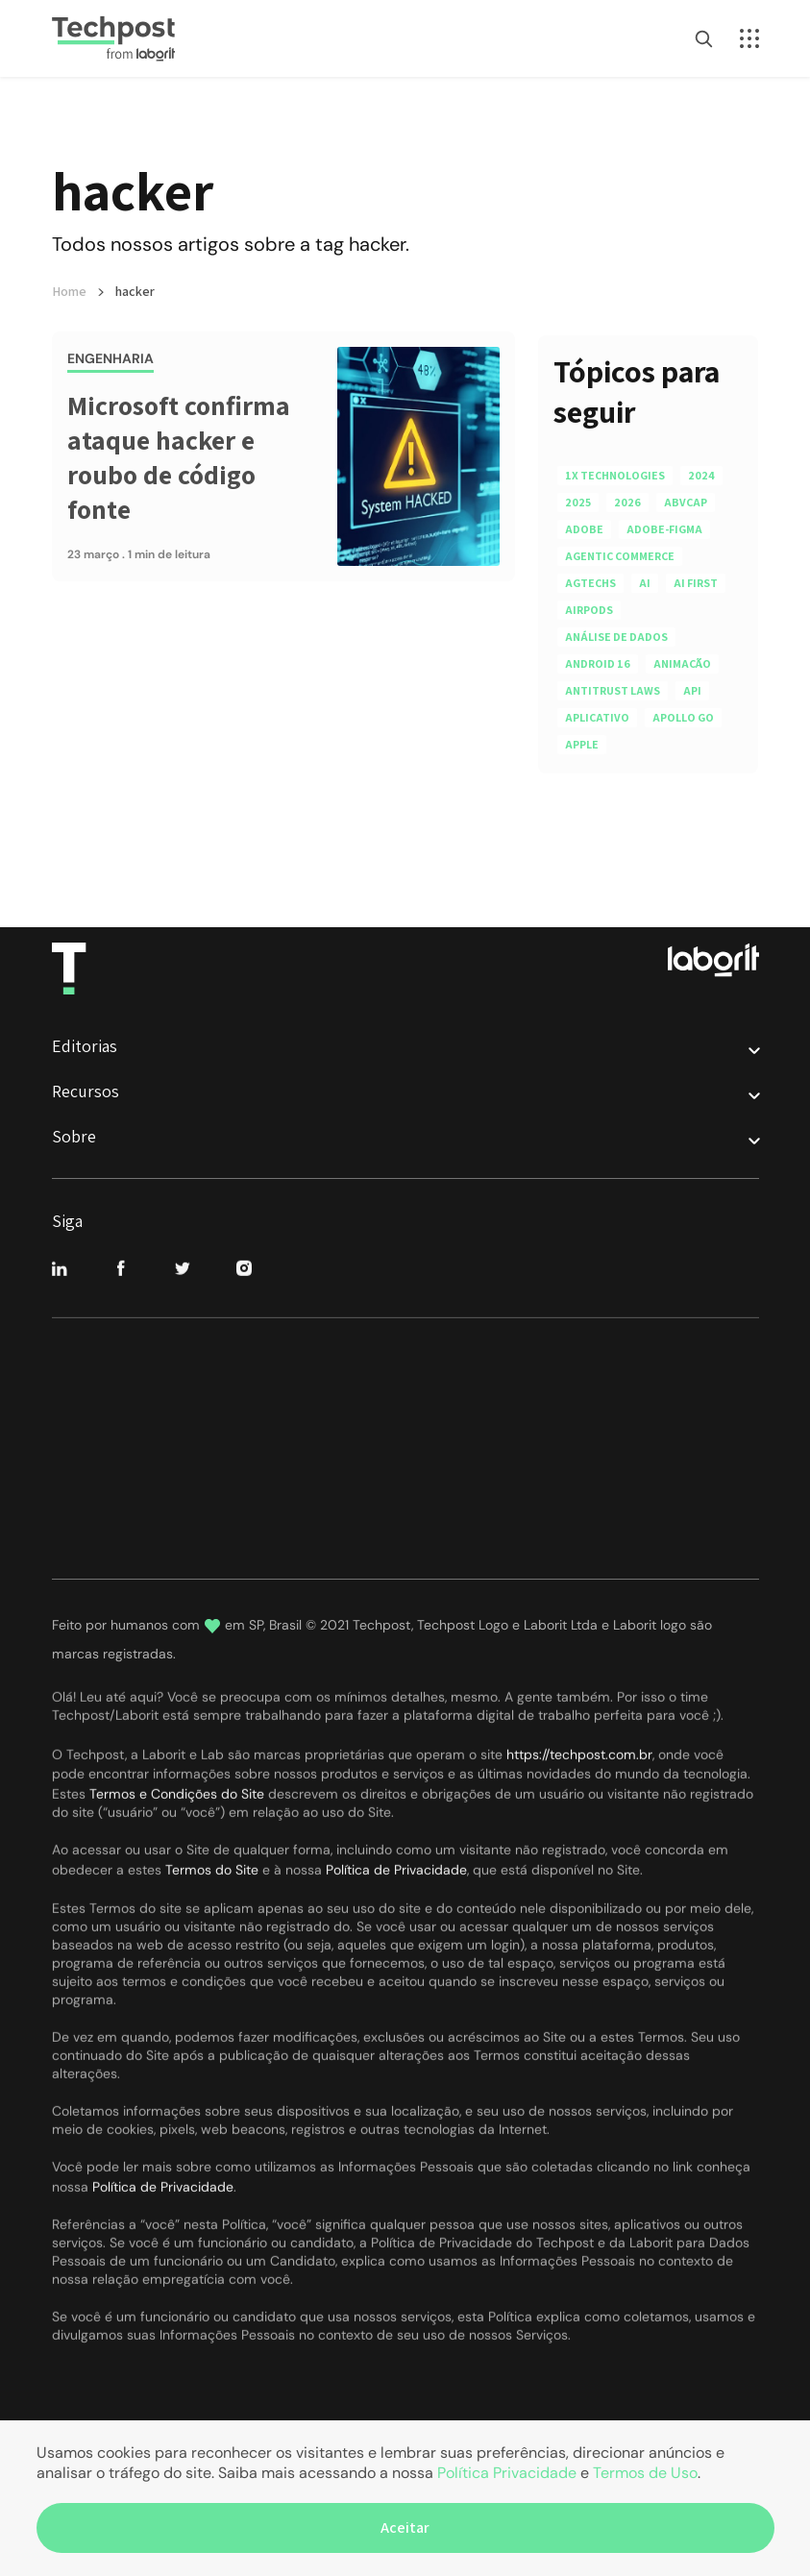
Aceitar (405, 2527)
